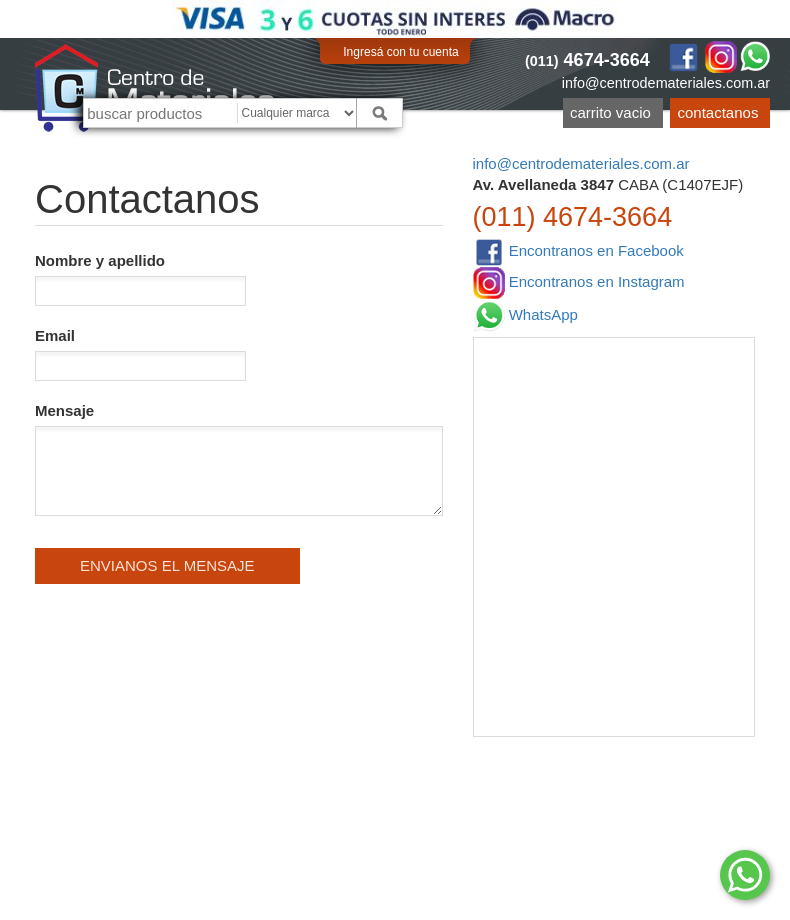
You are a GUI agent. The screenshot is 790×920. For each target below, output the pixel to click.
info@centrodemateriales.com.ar (666, 83)
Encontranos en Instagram (579, 283)
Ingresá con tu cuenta (400, 52)
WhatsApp (525, 316)
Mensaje (239, 459)
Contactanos (718, 112)
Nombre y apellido (140, 279)
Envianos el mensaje (167, 565)
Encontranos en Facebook (578, 251)
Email (140, 354)
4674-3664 (587, 60)
